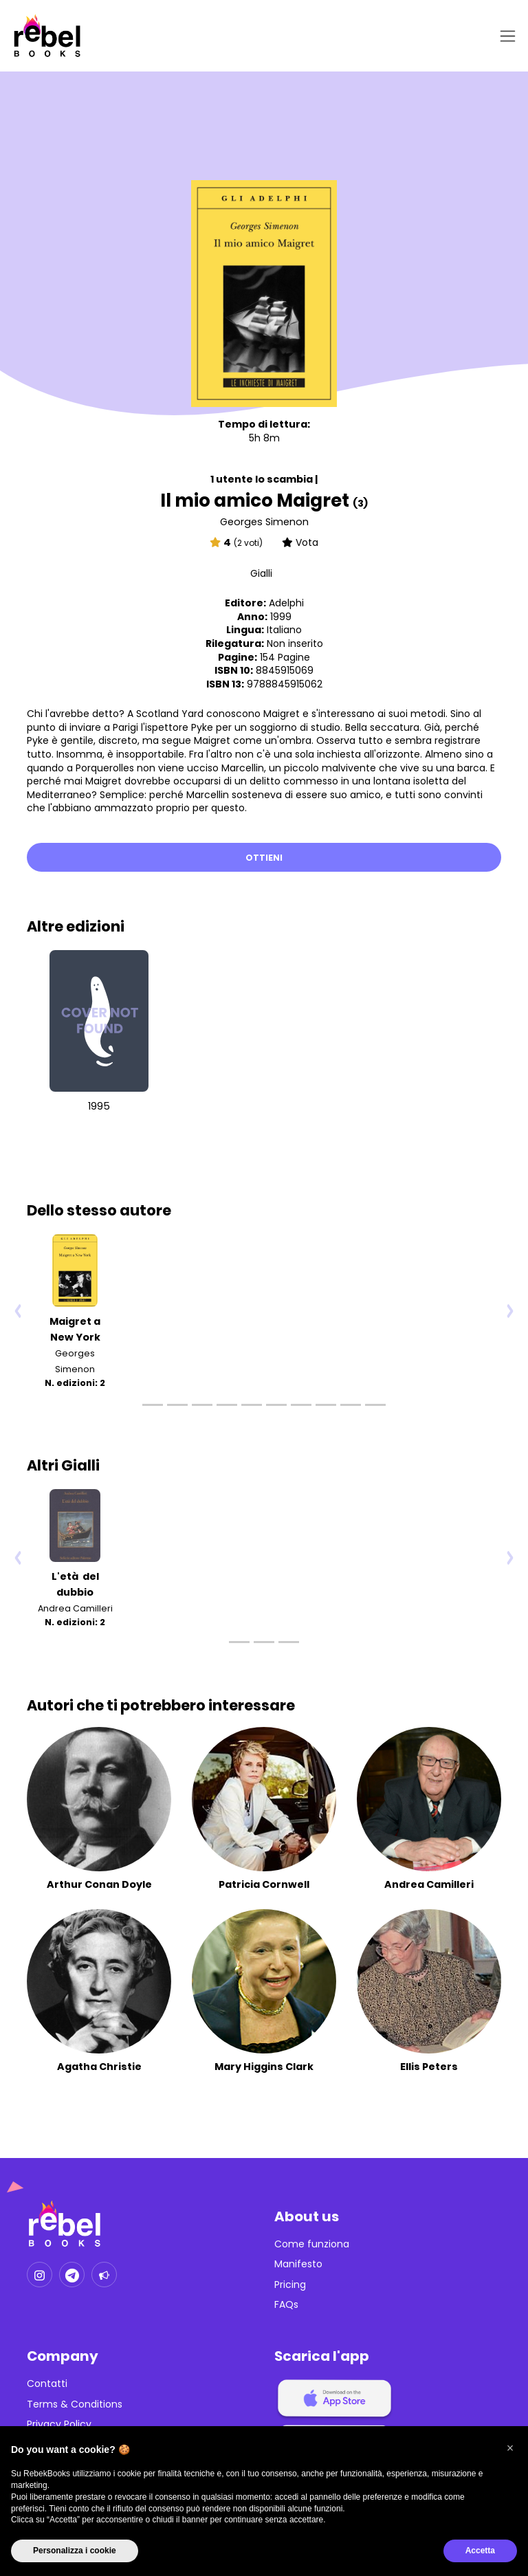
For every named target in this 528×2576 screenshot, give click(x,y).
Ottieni (264, 857)
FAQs (286, 2304)
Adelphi (286, 603)
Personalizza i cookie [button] (74, 2550)
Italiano (284, 630)
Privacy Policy (59, 2424)
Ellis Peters (429, 2066)
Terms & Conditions (74, 2404)
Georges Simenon (264, 522)
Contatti (47, 2383)
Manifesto (298, 2264)
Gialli (261, 573)
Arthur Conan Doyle (99, 1884)
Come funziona (311, 2244)
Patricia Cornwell (264, 1884)
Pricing (290, 2284)
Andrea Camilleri (75, 1608)
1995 (99, 1106)
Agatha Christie (99, 2066)
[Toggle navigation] (505, 36)
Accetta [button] (480, 2550)
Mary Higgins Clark (264, 2066)
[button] (510, 2448)
